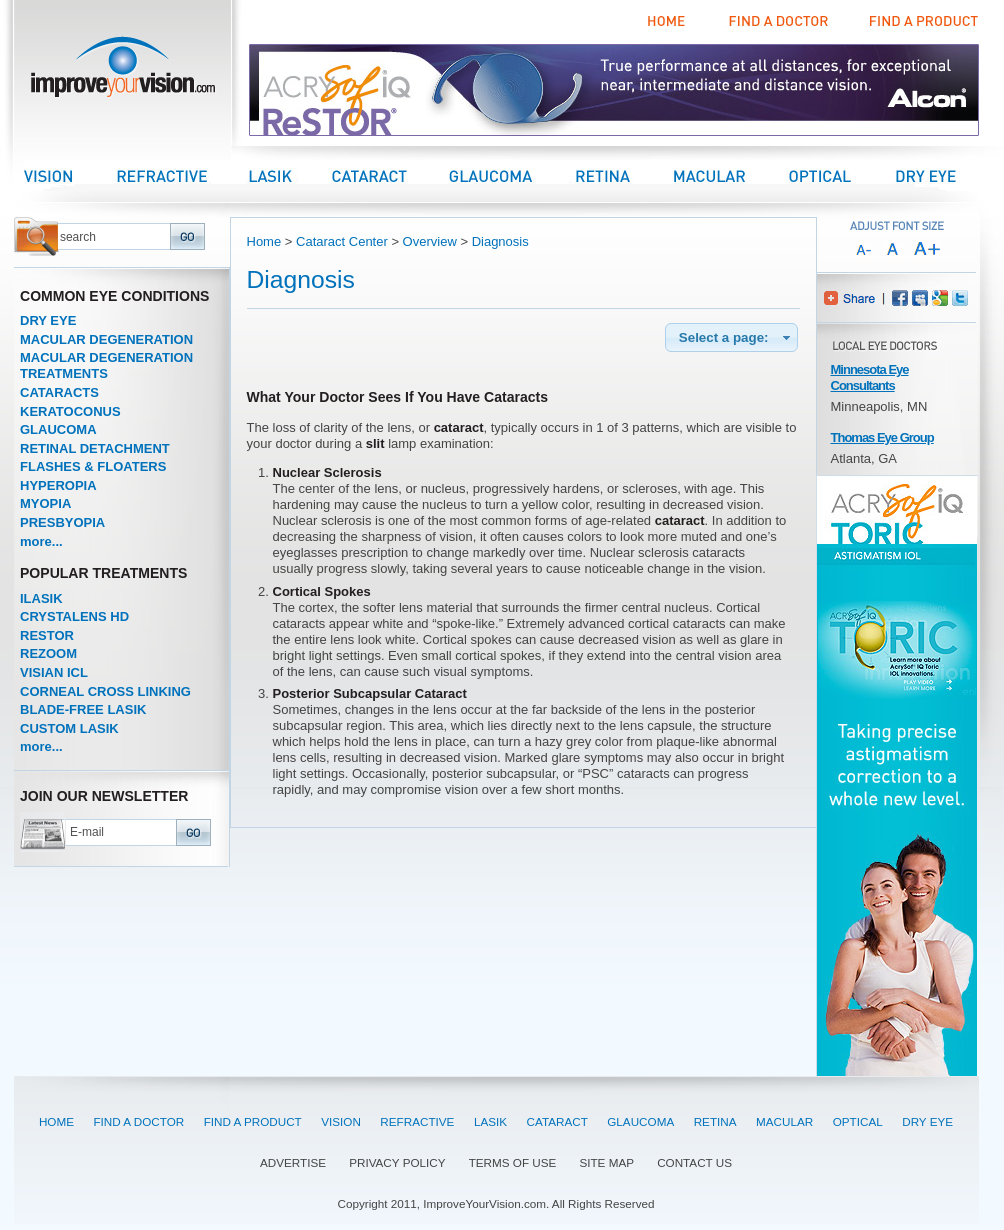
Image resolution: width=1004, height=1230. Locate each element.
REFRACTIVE (417, 1121)
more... (41, 541)
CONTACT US (694, 1162)
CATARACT (557, 1121)
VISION (341, 1121)
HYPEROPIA (58, 485)
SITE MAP (606, 1162)
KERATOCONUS (70, 411)
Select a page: (736, 338)
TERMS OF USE (513, 1162)
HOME (56, 1121)
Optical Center (841, 175)
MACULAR (784, 1121)
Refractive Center (182, 175)
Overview (430, 241)
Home (667, 22)
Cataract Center (389, 175)
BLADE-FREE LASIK (83, 709)
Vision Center (70, 175)
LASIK (490, 1121)
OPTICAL (858, 1121)
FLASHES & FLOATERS (93, 466)
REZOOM (48, 653)
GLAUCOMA (58, 429)
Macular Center (730, 175)
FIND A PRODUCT (253, 1121)
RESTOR (47, 635)
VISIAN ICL (54, 672)
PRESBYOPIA (62, 522)
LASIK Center (290, 175)
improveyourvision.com (122, 72)
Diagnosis (500, 241)
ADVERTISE (293, 1162)
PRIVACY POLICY (397, 1162)
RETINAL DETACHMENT (95, 448)
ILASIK (41, 598)
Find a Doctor (775, 22)
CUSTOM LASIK (69, 728)
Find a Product (921, 22)
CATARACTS (59, 392)
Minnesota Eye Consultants (870, 377)
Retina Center (622, 175)
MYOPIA (45, 503)
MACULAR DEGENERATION (106, 339)
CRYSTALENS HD (74, 616)
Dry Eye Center (944, 175)
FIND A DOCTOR (138, 1121)
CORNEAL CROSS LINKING (105, 691)
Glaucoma (510, 175)
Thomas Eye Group (882, 437)
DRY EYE (48, 320)
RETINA (715, 1121)
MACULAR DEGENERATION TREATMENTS (106, 365)
